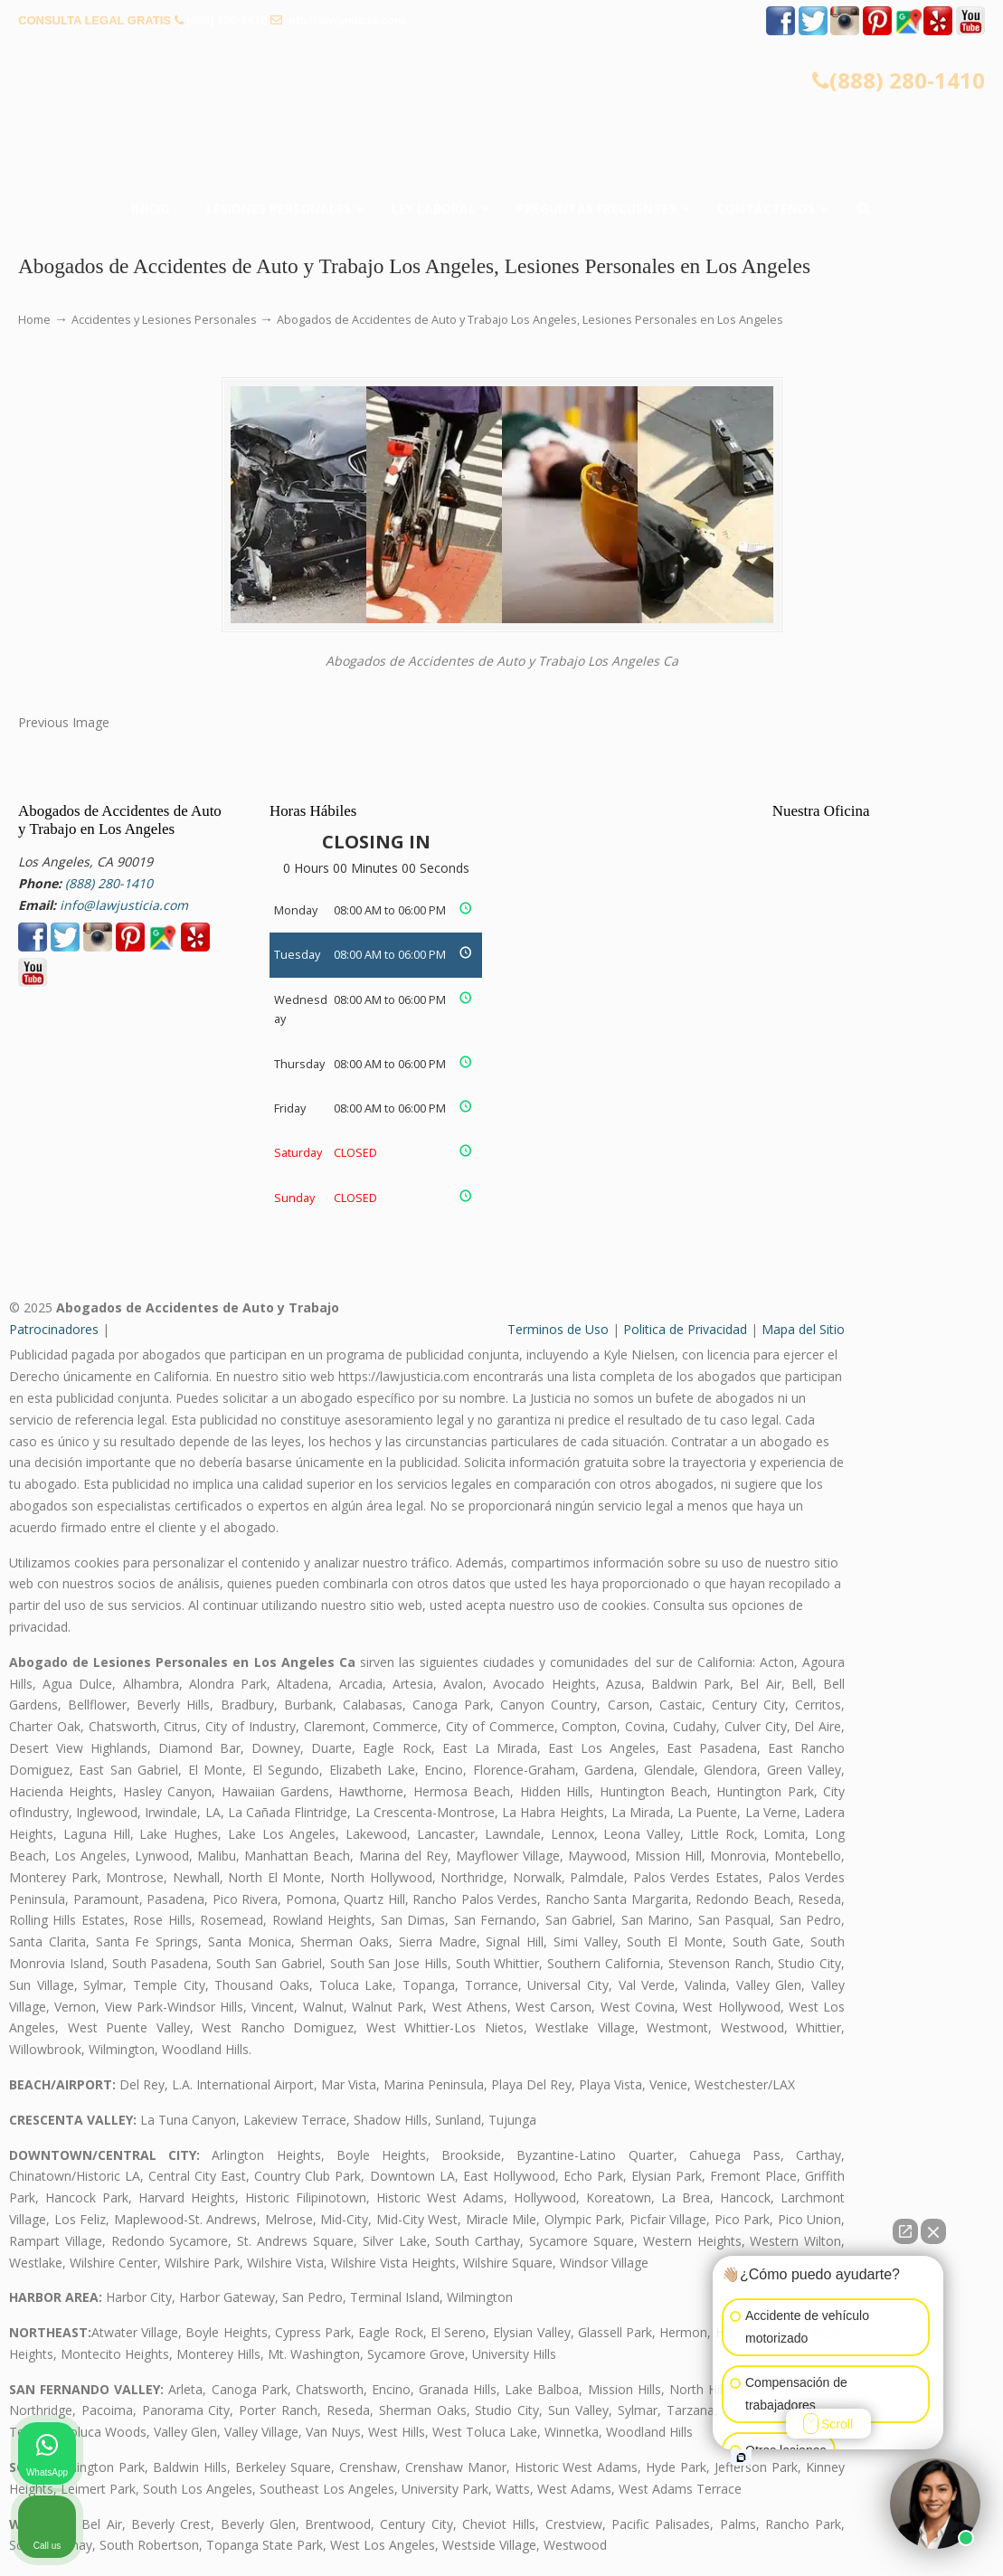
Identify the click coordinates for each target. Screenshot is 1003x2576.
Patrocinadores (54, 1329)
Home (34, 319)
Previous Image (63, 722)
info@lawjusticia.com (345, 20)
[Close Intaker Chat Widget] (933, 2231)
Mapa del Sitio (803, 1329)
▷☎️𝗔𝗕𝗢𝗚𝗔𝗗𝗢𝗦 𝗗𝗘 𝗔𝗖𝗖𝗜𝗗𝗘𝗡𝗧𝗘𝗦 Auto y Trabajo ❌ (502, 97)
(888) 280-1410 (226, 20)
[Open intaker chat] (741, 2457)
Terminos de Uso (558, 1329)
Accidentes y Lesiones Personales (164, 319)
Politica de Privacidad (685, 1329)
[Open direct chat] (905, 2231)
